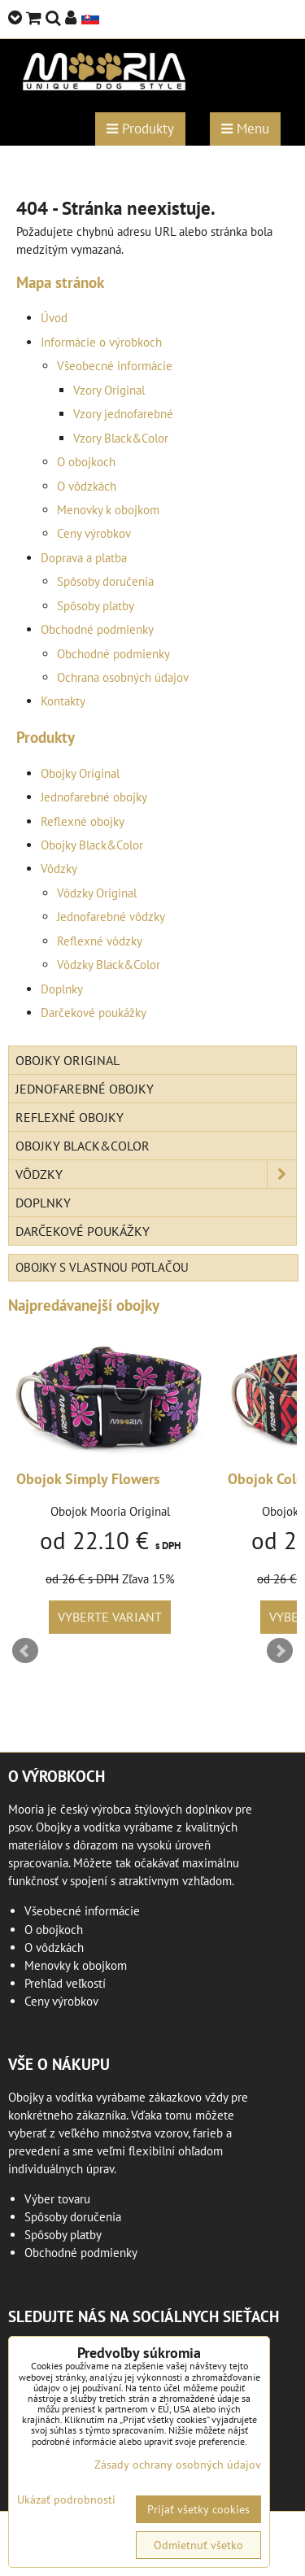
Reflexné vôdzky (99, 941)
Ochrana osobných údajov (123, 677)
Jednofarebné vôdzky (111, 916)
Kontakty (63, 701)
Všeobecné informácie (114, 365)
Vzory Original (109, 390)
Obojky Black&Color (92, 845)
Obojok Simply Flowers (88, 1478)
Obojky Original (80, 773)
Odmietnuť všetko (198, 2545)
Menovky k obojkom (108, 509)
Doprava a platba (84, 557)
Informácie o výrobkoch (101, 342)
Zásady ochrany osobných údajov (177, 2464)
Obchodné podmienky (97, 629)
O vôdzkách (86, 486)
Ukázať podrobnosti (66, 2500)
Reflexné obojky (82, 821)
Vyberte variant (110, 1617)
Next (280, 1651)
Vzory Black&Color (120, 438)
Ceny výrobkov (94, 533)
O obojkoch (86, 461)
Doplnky (62, 989)
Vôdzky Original (97, 893)
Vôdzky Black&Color (108, 964)
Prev (25, 1651)
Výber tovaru (57, 2199)
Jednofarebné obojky (94, 797)
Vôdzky (59, 868)
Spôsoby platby (95, 605)
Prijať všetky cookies (198, 2509)
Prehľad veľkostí (65, 1983)
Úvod (54, 317)
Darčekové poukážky (93, 1012)
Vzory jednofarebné (123, 413)
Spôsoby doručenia (105, 581)
